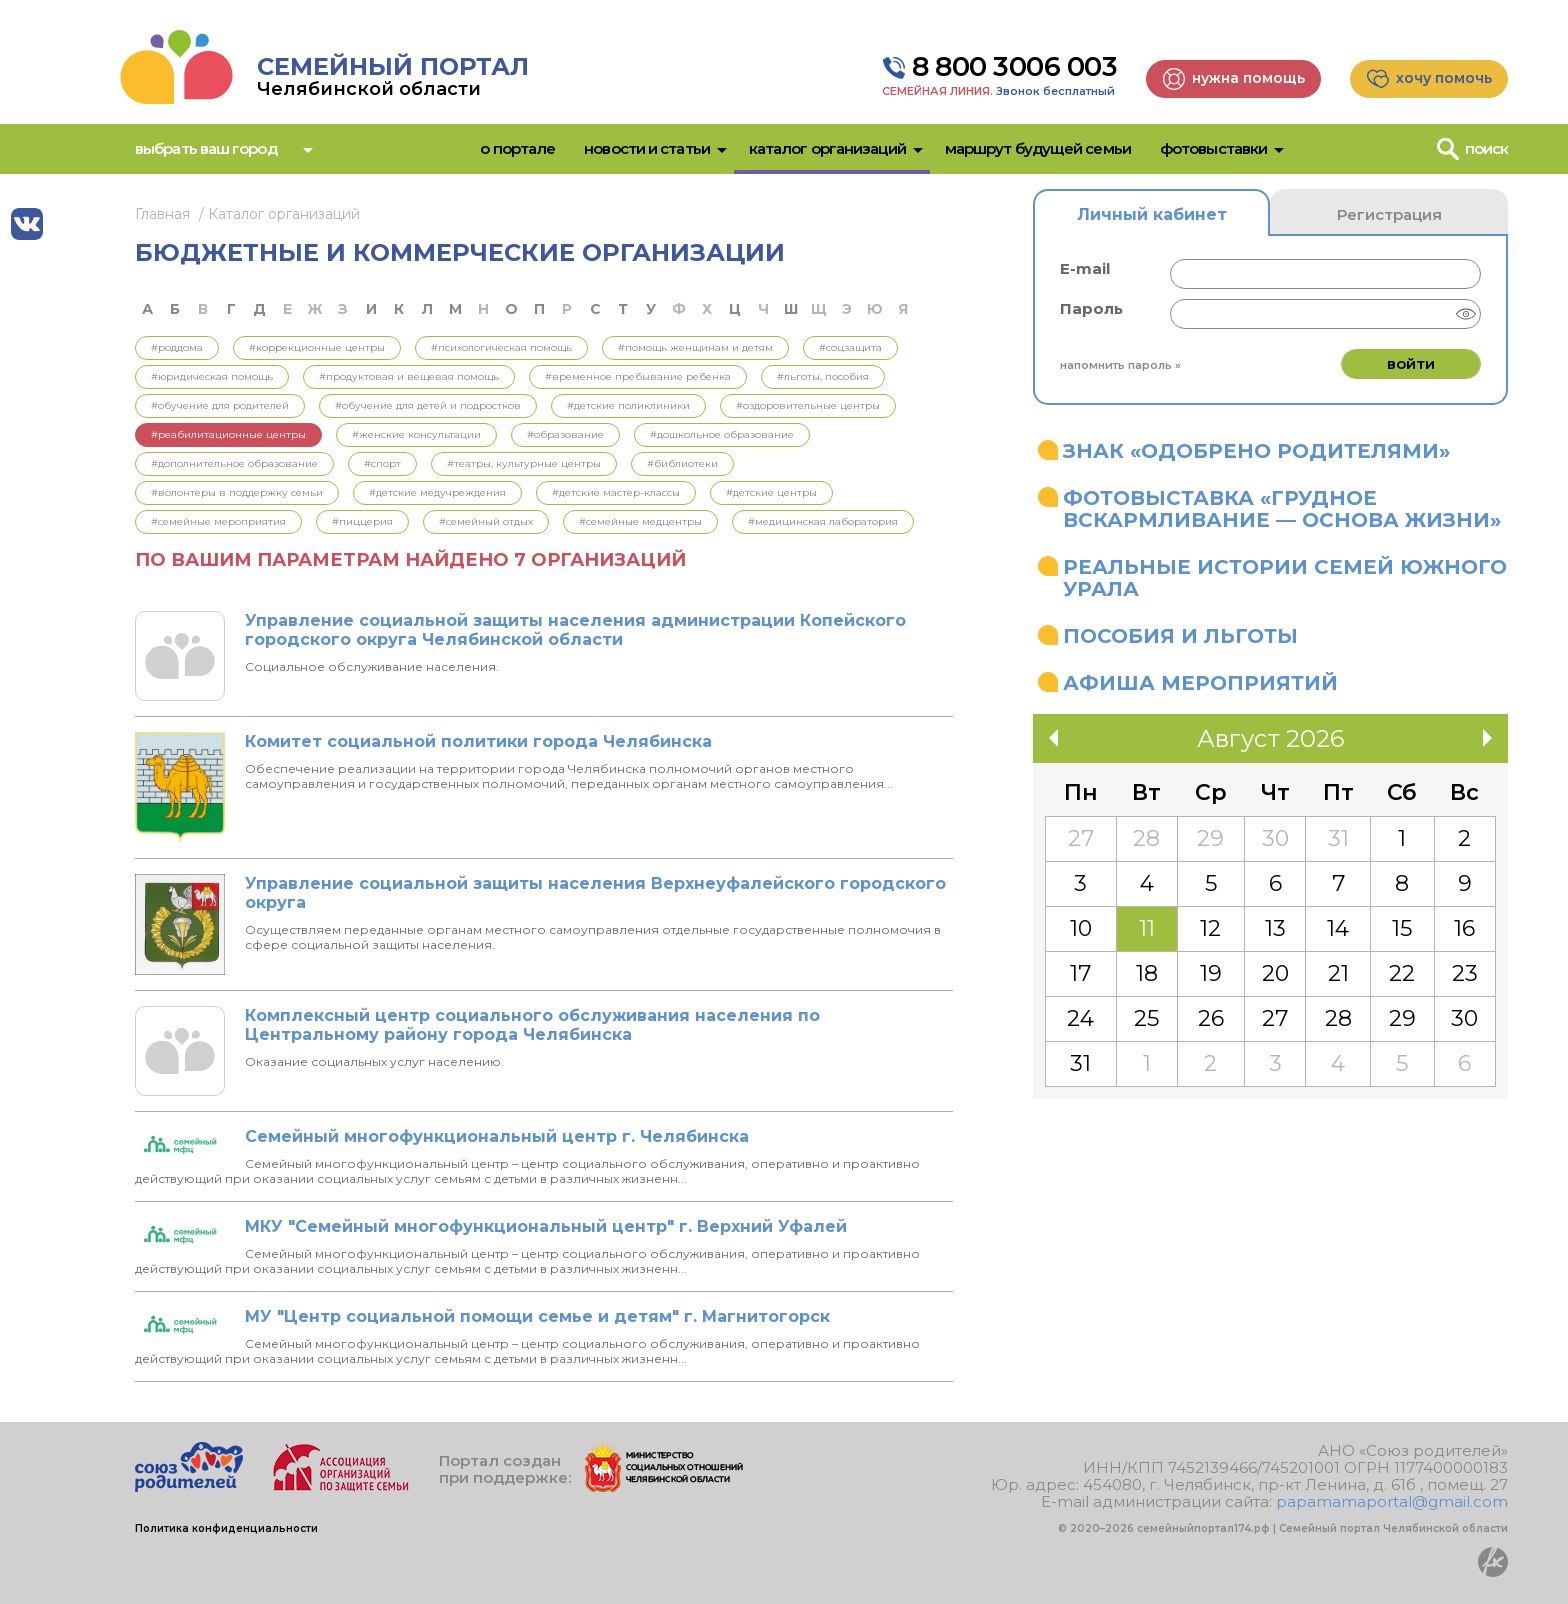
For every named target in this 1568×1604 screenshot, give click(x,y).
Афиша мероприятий (1200, 683)
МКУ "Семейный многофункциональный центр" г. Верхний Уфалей (546, 1226)
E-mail (1085, 268)
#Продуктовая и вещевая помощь (409, 376)
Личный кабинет (1152, 214)
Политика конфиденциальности (226, 1528)
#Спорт (382, 463)
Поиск (1487, 148)
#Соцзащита (850, 347)
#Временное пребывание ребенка (638, 376)
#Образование (565, 434)
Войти (1411, 363)
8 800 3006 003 (1014, 67)
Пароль (1091, 308)
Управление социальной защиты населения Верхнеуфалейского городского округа (595, 893)
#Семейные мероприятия (218, 521)
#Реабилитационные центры (228, 434)
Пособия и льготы (1180, 636)
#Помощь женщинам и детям (695, 347)
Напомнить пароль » (1120, 365)
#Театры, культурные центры (524, 463)
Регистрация (1389, 214)
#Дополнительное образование (234, 463)
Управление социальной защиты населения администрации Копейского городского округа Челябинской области (575, 630)
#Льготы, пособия (823, 376)
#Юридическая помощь (212, 376)
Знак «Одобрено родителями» (1256, 451)
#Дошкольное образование (722, 434)
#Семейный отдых (486, 521)
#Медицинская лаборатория (823, 521)
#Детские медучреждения (437, 492)
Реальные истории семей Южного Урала (1285, 578)
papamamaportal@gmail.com (1392, 1501)
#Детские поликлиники (628, 405)
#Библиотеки (682, 463)
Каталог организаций (827, 148)
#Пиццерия (362, 521)
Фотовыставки (1213, 148)
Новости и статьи (647, 148)
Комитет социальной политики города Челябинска (478, 741)
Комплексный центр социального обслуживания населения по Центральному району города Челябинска (532, 1025)
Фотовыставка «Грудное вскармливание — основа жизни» (1282, 509)
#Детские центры (771, 492)
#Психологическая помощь (501, 347)
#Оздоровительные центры (808, 405)
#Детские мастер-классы (616, 492)
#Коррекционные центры (317, 347)
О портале (517, 148)
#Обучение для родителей (220, 405)
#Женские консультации (416, 434)
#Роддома (177, 347)
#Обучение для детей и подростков (428, 405)
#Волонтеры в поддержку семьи (237, 492)
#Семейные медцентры (640, 521)
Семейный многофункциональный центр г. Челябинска (497, 1136)
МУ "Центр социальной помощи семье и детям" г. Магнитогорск (537, 1316)
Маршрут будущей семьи (1038, 148)
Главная (162, 214)
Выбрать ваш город (206, 148)
